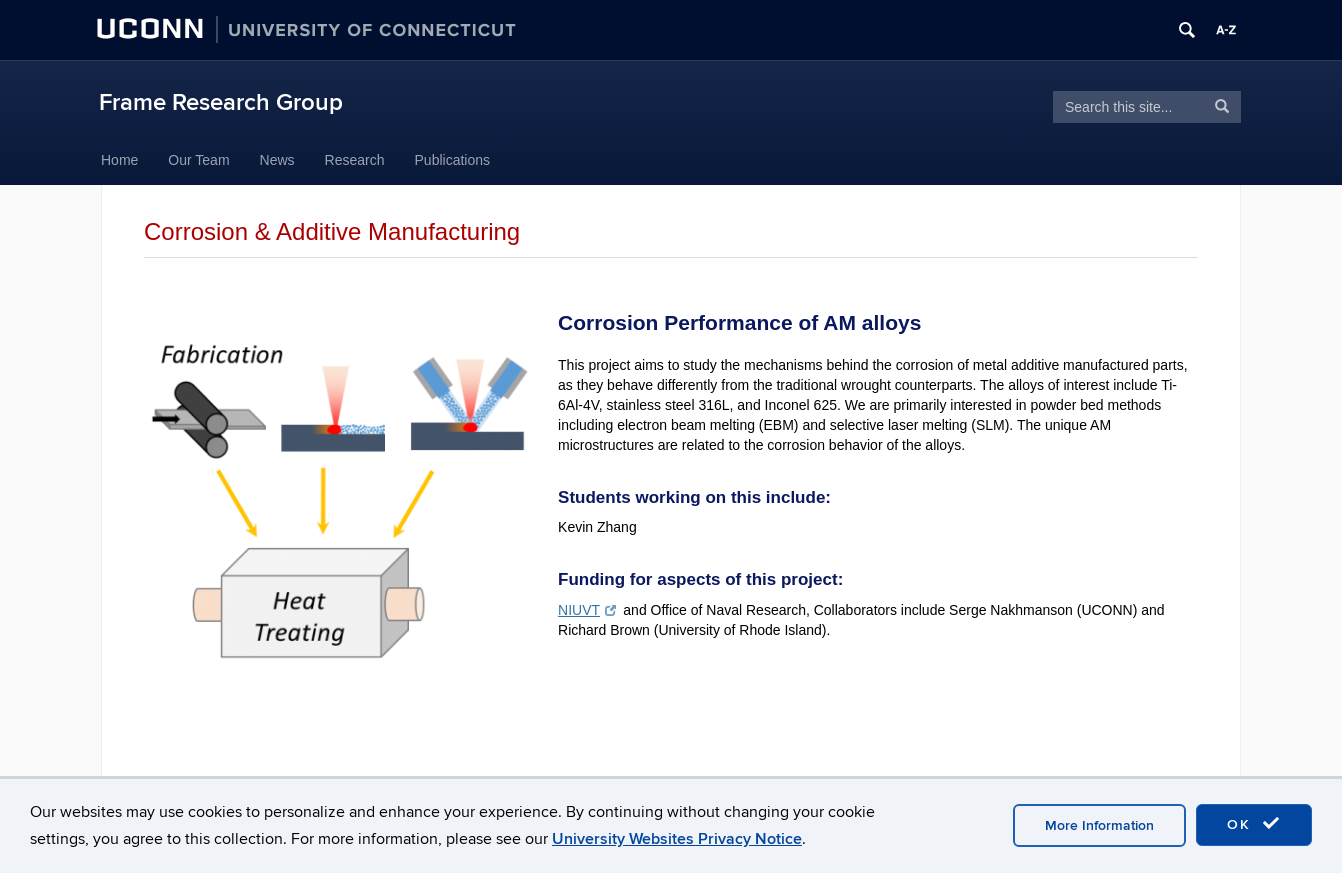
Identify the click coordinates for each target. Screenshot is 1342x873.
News (277, 160)
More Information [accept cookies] (1099, 825)
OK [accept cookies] (1254, 824)
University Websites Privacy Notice (677, 839)
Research (355, 160)
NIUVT (586, 610)
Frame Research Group (221, 102)
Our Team (198, 160)
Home (119, 160)
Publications (453, 160)
